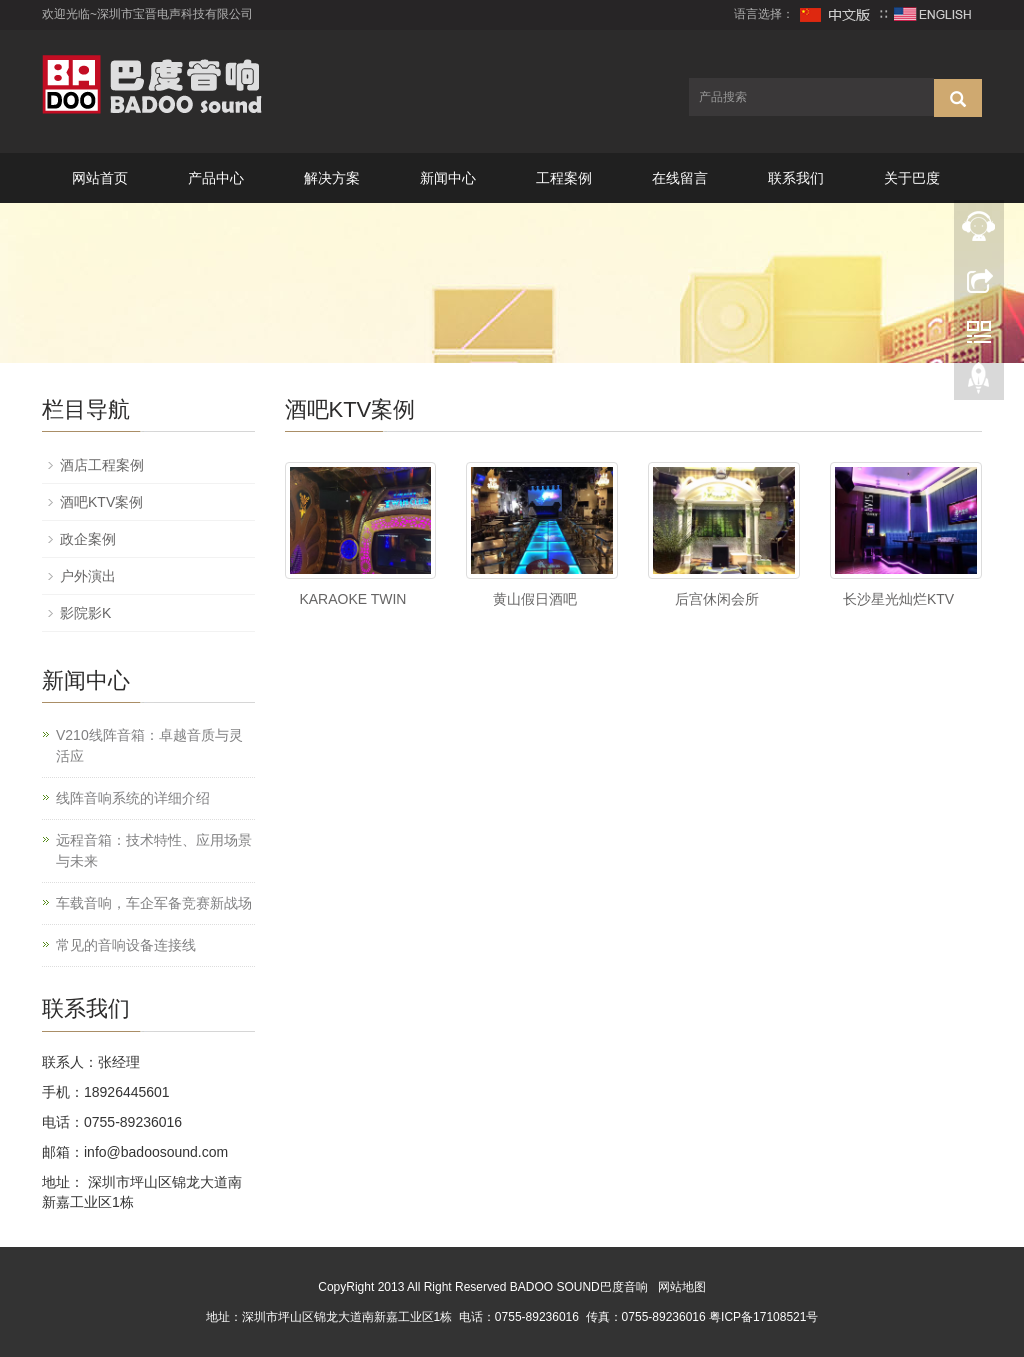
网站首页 (100, 178)
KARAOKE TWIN (352, 599)
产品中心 (216, 178)
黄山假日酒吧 (535, 599)
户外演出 (88, 576)
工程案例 (564, 178)
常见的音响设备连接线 (126, 945)
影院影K (85, 613)
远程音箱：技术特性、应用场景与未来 (154, 850)
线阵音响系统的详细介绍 (133, 798)
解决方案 (332, 178)
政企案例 (88, 539)
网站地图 (682, 1287)
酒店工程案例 (102, 465)
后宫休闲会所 (717, 599)
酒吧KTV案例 (101, 502)
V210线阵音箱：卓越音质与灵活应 (149, 745)
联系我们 (796, 178)
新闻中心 (448, 178)
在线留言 (680, 178)
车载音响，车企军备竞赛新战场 (154, 903)
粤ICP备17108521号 (763, 1317)
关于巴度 (912, 178)
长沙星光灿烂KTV (898, 599)
